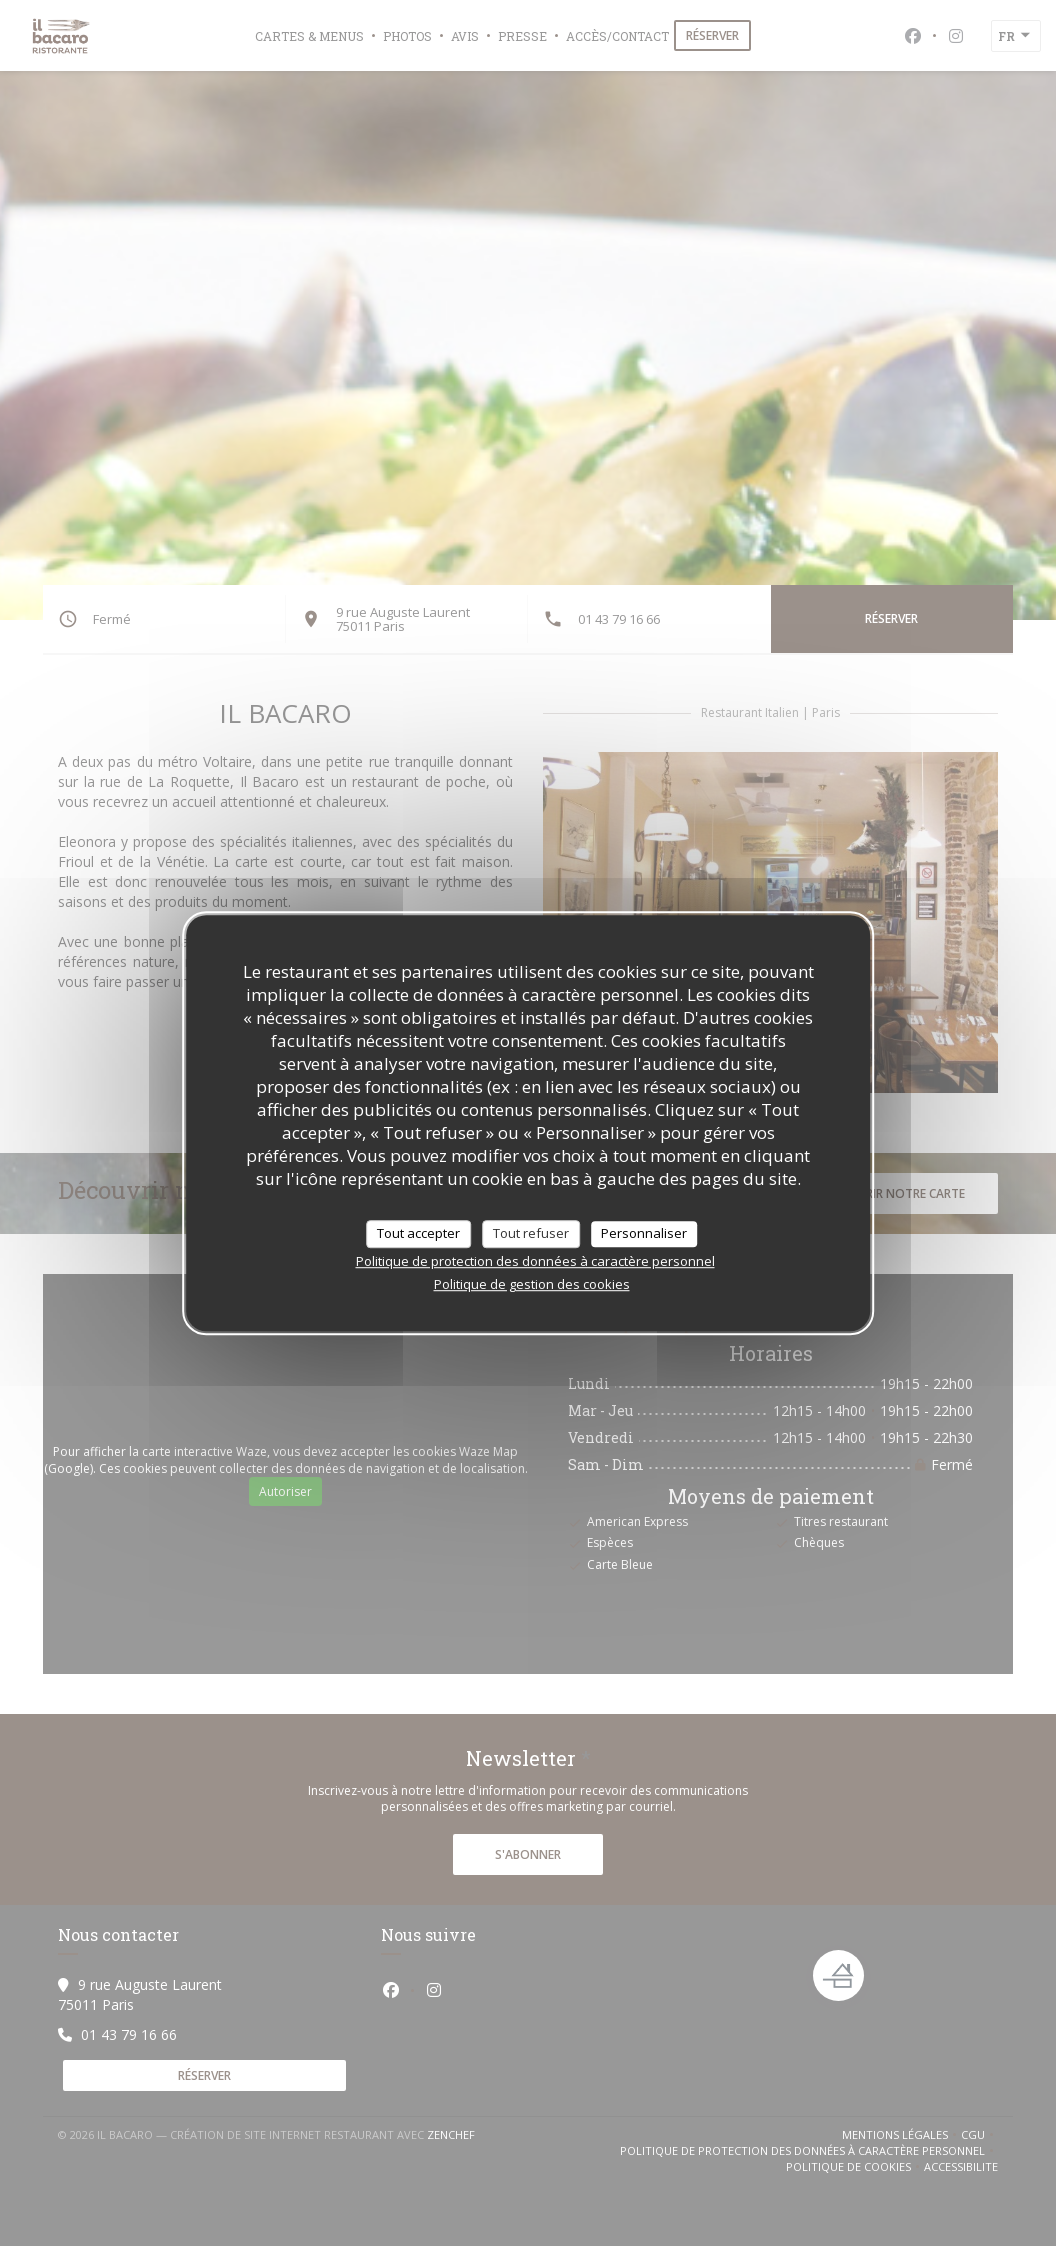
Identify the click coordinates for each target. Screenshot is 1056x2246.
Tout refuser (531, 1233)
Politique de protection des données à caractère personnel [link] (535, 1261)
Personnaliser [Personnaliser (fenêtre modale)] (644, 1233)
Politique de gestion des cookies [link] (532, 1284)
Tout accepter (418, 1233)
